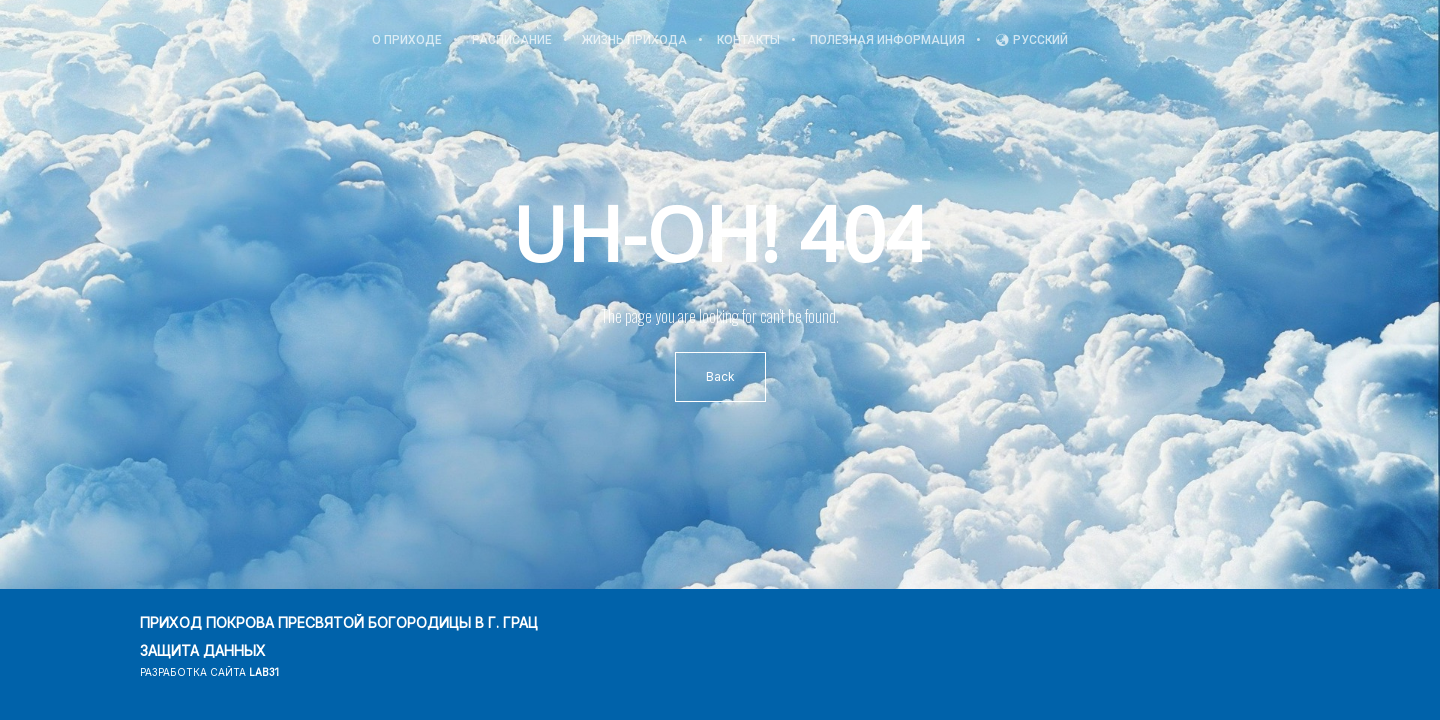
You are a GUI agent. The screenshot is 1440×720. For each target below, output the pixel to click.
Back (720, 376)
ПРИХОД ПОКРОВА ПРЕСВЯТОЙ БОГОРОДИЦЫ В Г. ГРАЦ (339, 622)
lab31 (264, 672)
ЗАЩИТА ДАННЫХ (203, 650)
